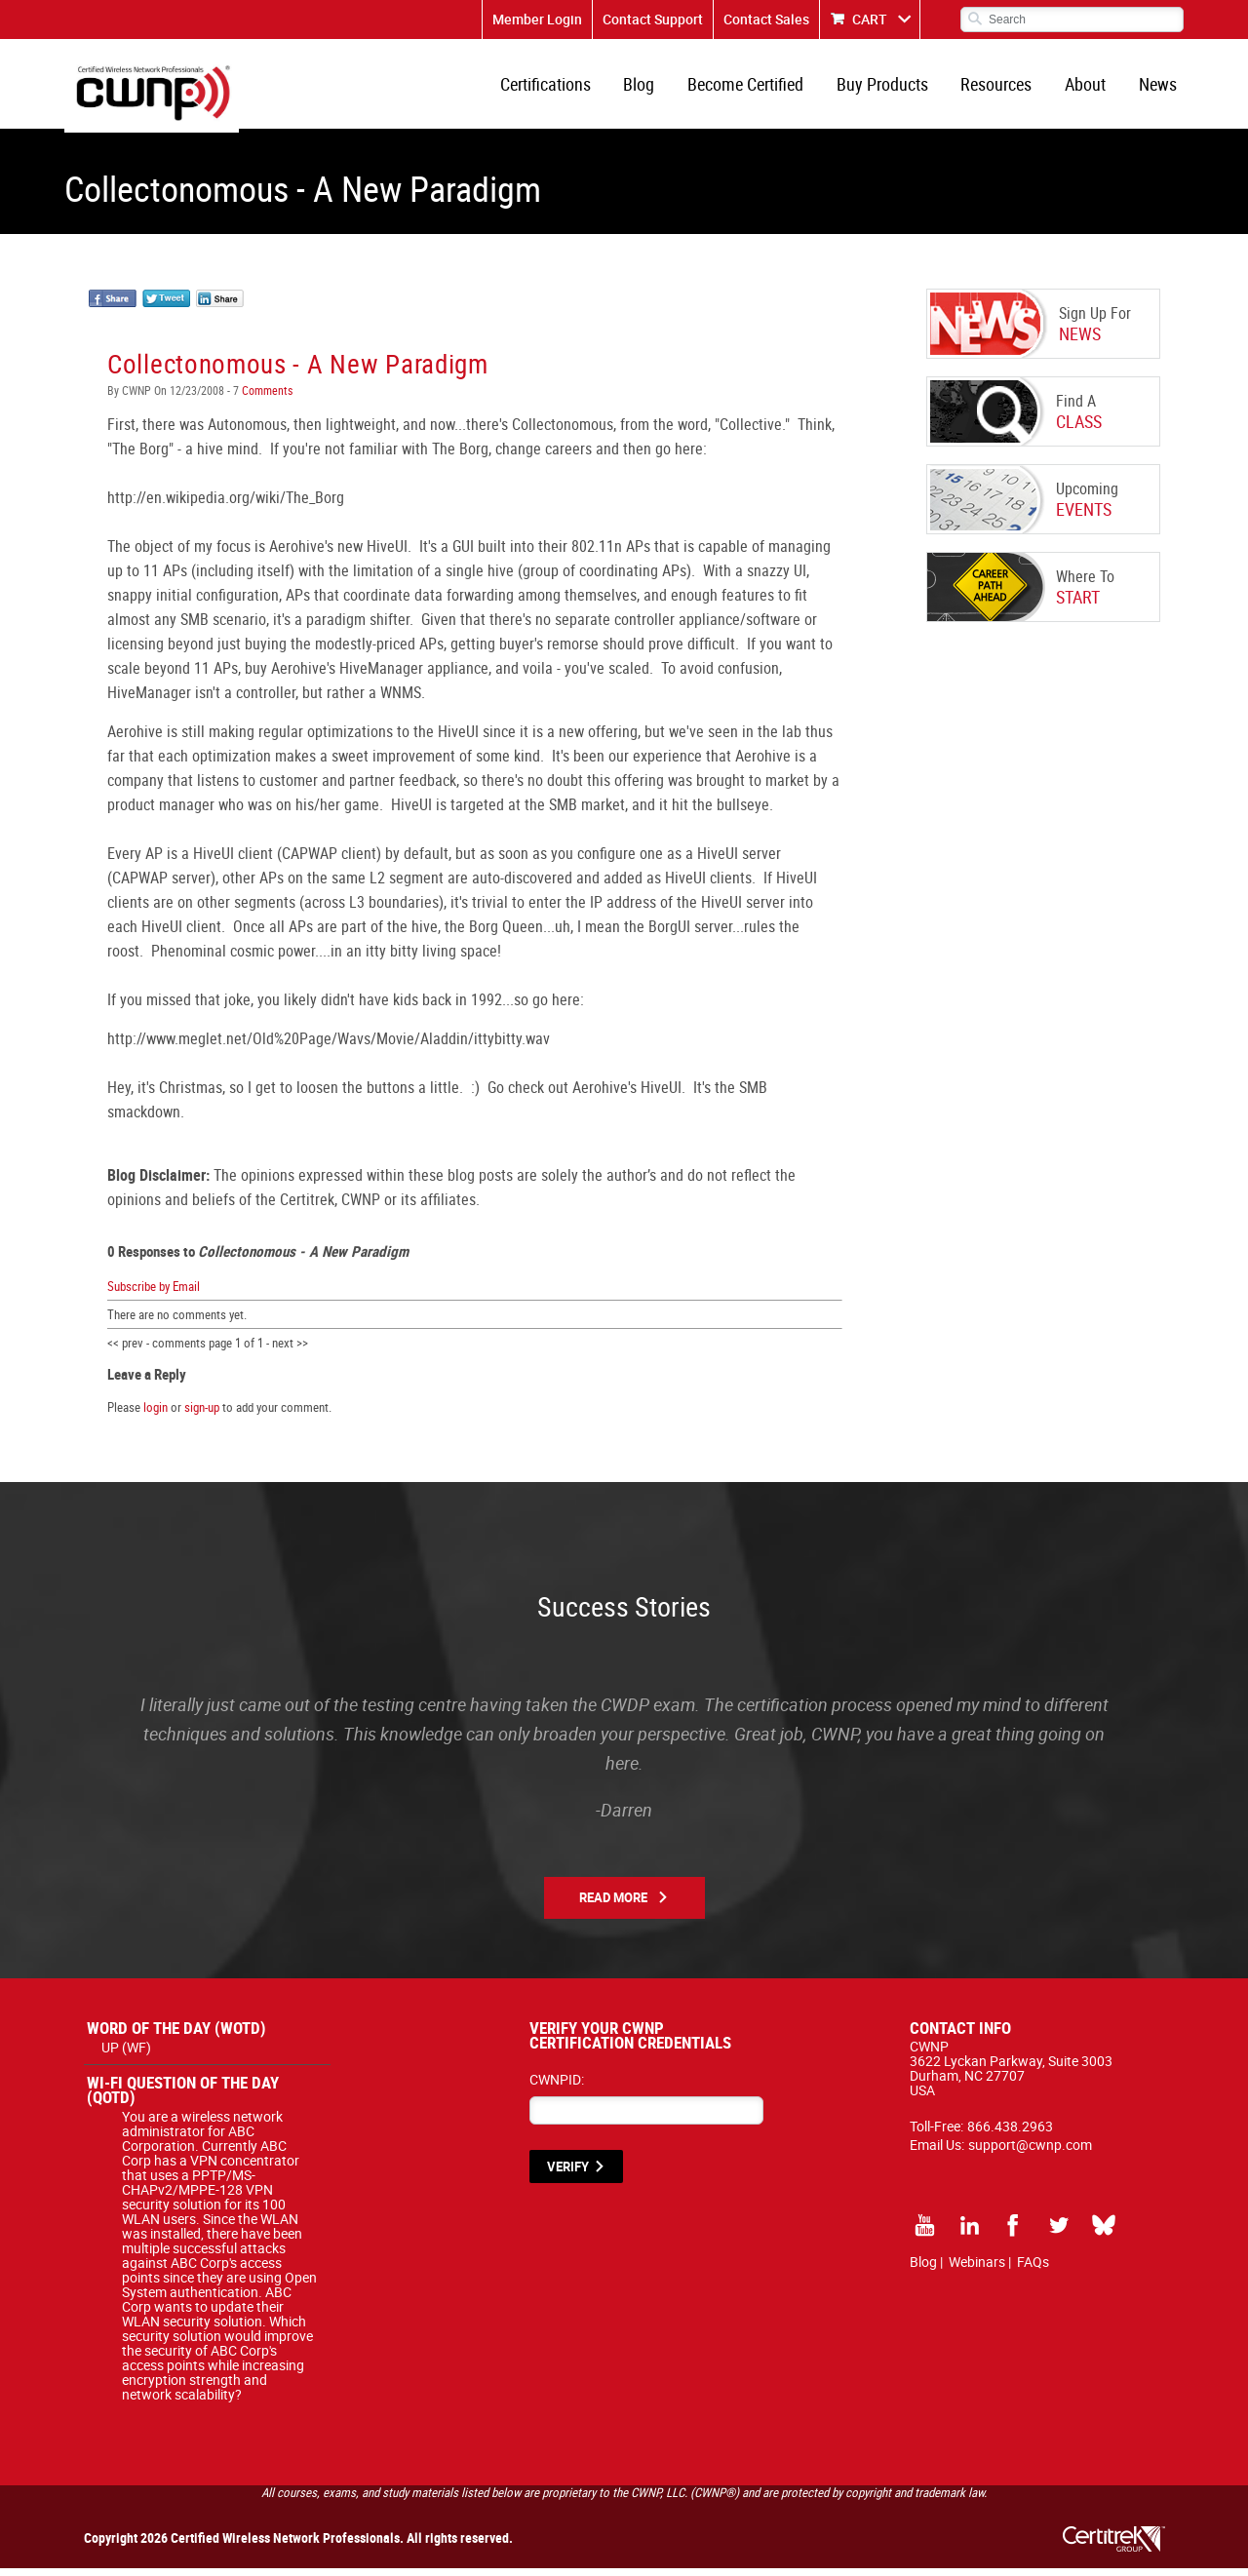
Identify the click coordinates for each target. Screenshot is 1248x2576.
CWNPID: (556, 2087)
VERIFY (568, 2174)
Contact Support (653, 19)
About (1089, 87)
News (1159, 87)
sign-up (201, 1415)
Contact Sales (766, 19)
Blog (653, 87)
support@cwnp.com (1030, 2152)
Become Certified (757, 87)
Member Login (537, 19)
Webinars (977, 2269)
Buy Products (891, 87)
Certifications (562, 87)
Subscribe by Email (153, 1293)
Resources (1002, 87)
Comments (265, 398)
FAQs (1033, 2269)
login (155, 1415)
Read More (613, 1905)
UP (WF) (126, 2055)
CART (869, 19)
